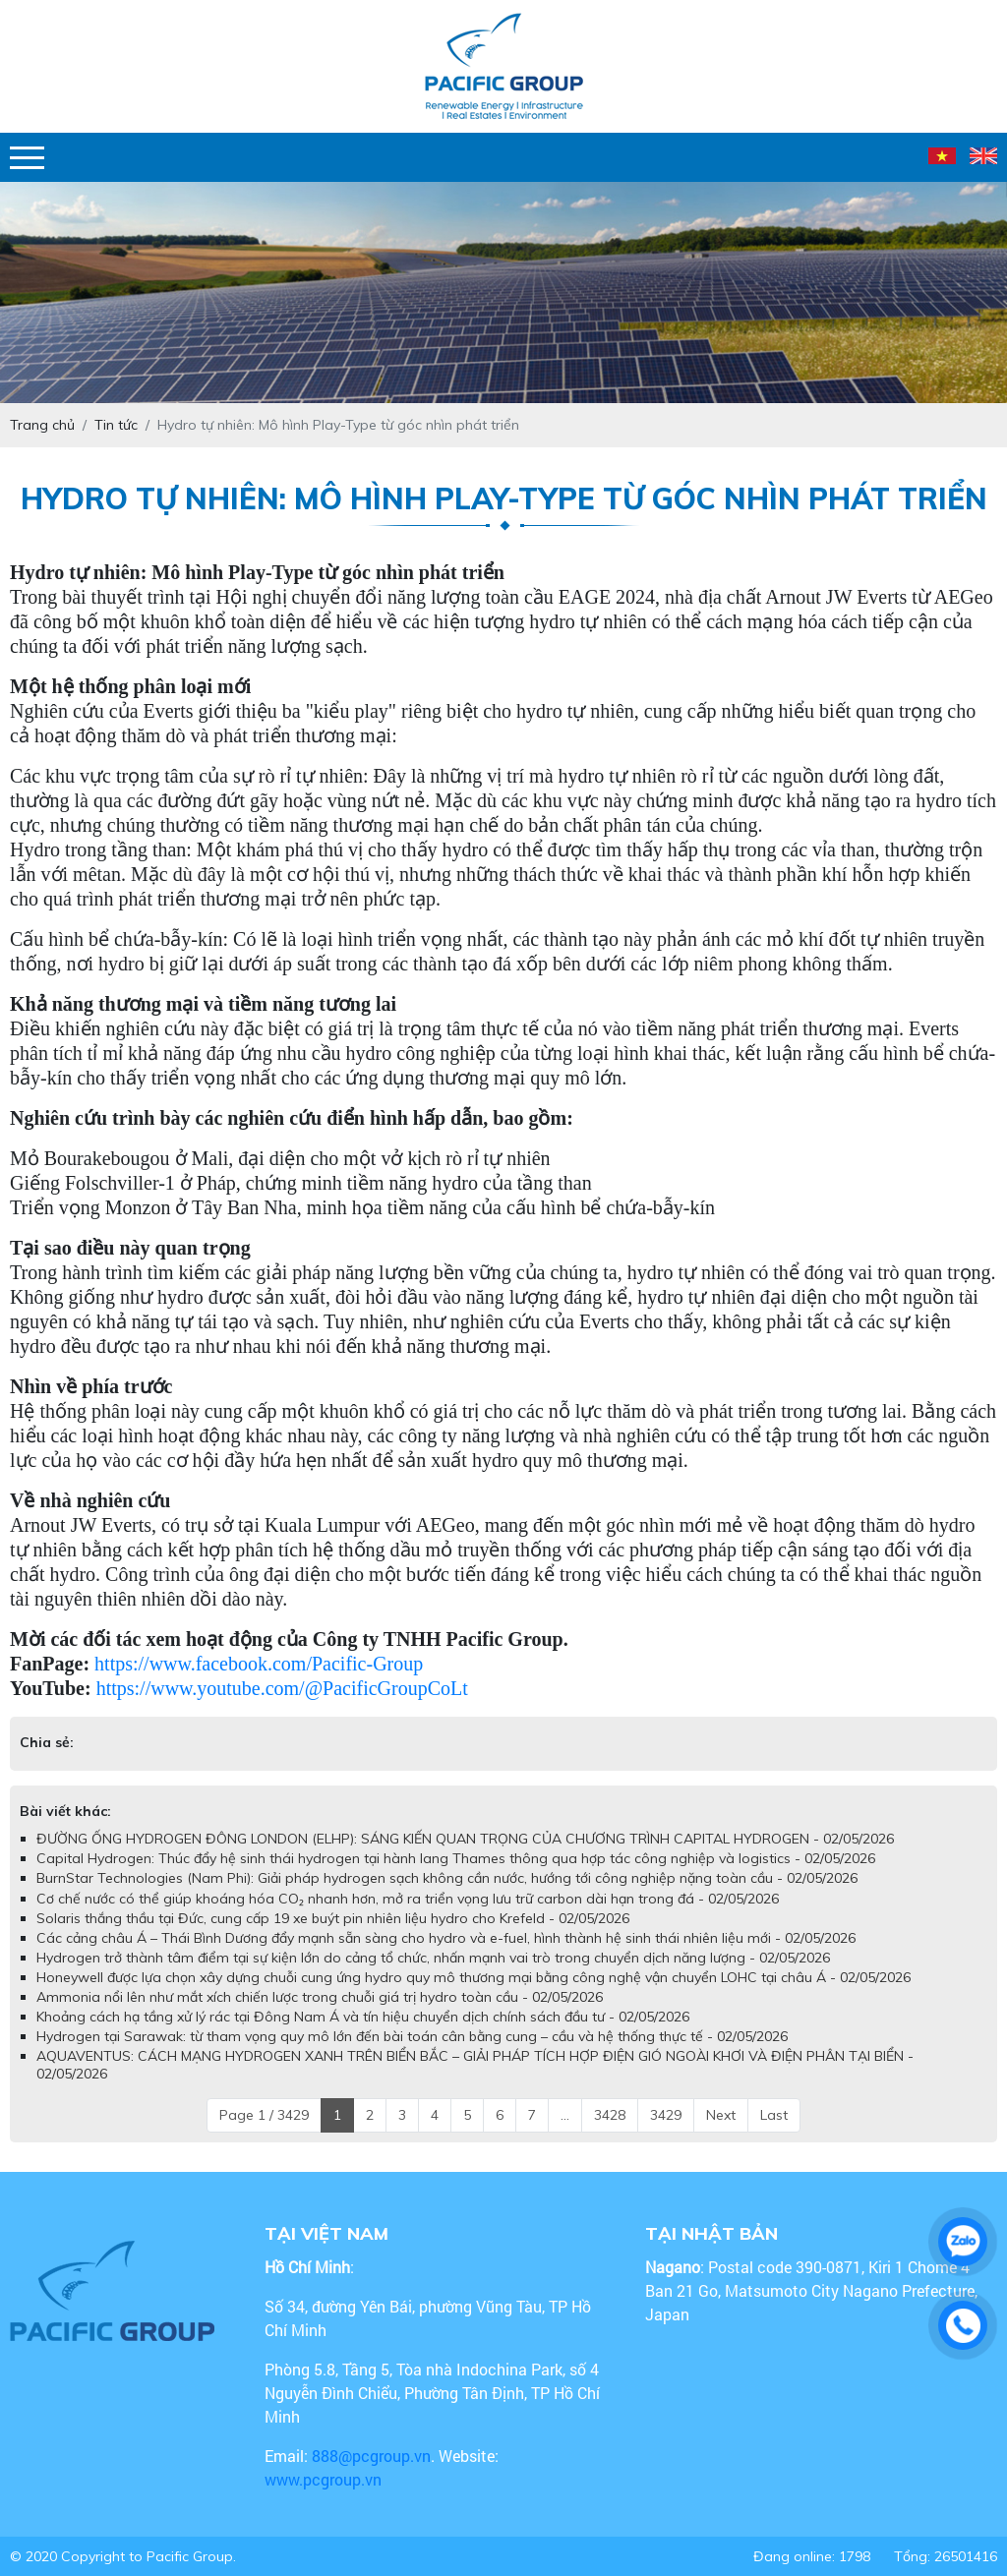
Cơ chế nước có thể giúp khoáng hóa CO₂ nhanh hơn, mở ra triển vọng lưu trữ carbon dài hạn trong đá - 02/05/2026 (407, 1898)
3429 (665, 2115)
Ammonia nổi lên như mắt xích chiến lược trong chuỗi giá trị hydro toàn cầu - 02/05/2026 (319, 1997)
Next (721, 2115)
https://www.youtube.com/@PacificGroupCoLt (282, 1688)
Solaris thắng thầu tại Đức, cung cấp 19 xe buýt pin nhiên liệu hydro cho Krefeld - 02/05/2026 (332, 1918)
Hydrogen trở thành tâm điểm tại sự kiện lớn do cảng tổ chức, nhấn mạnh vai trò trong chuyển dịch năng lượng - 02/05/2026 (433, 1957)
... (565, 2115)
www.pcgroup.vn (325, 2479)
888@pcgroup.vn (371, 2455)
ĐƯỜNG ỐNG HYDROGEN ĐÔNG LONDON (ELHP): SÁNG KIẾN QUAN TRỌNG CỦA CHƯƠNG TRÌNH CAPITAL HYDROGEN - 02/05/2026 (465, 1838)
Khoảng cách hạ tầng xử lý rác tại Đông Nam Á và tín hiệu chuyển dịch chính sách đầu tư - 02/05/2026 (362, 2016)
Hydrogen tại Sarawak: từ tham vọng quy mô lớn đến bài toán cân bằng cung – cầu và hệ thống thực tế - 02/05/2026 (412, 2036)
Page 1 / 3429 (264, 2115)
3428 (609, 2115)
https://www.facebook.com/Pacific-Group (258, 1663)
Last (774, 2115)
